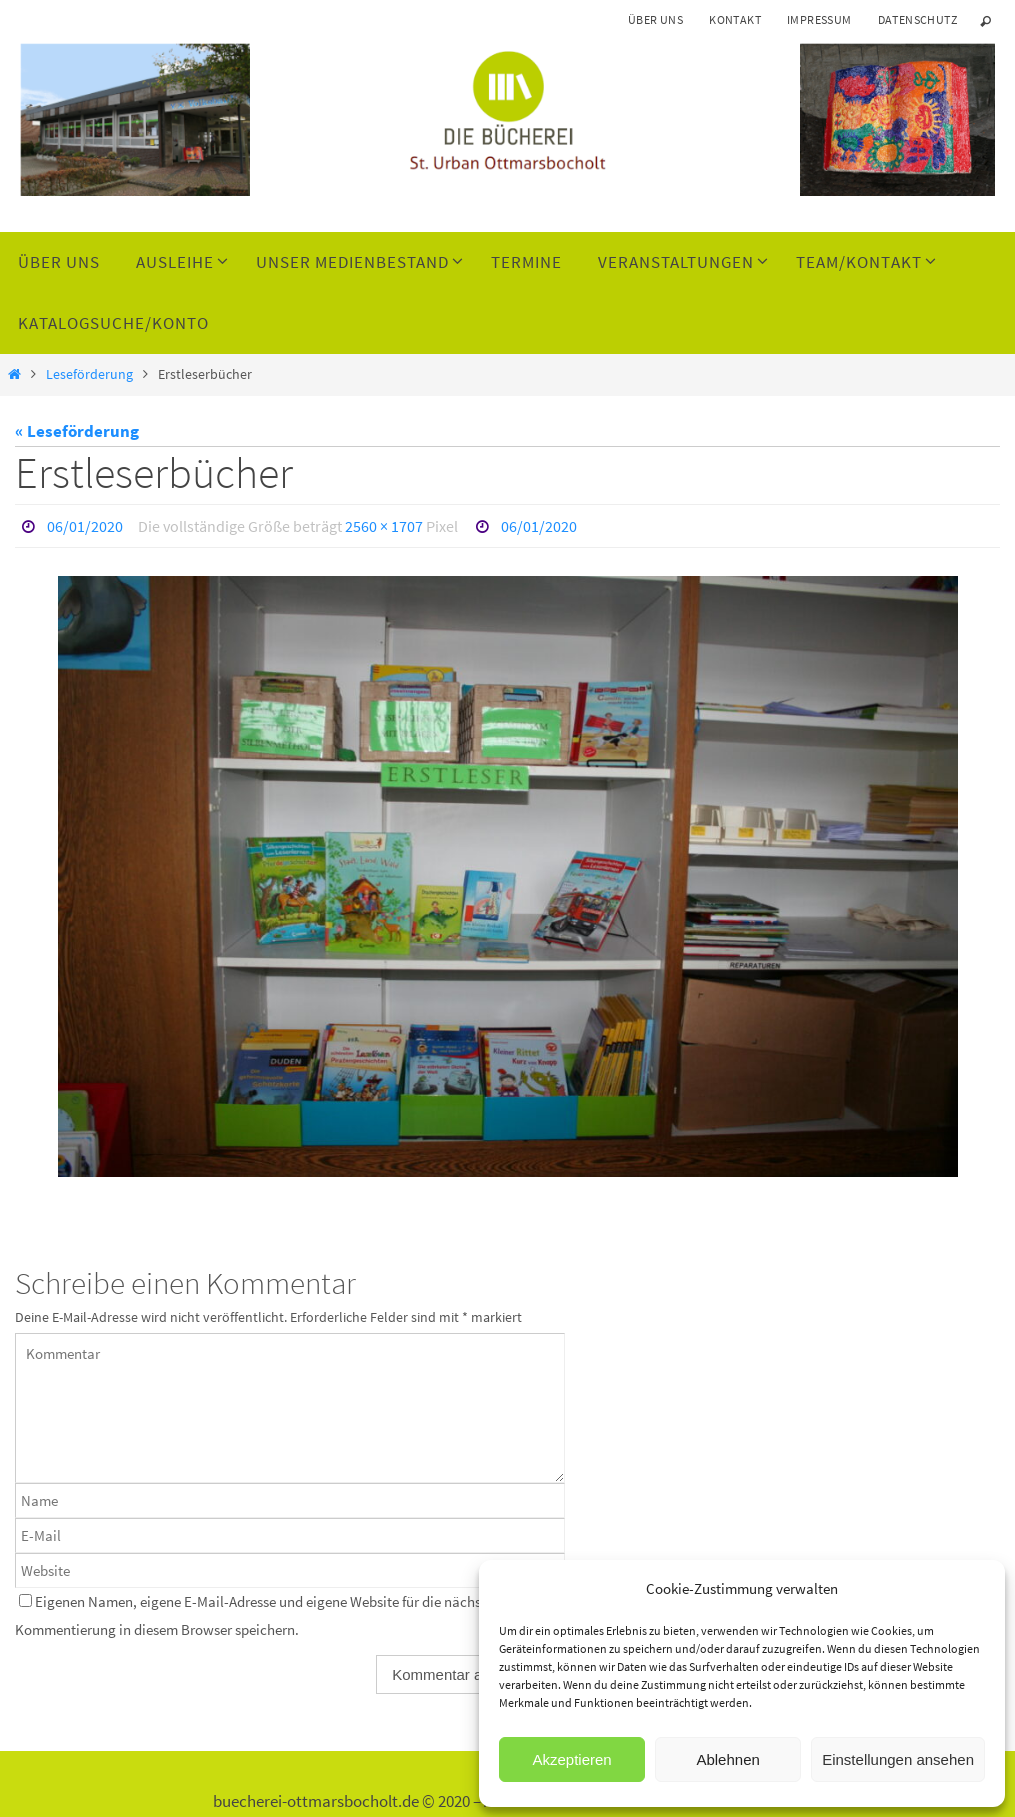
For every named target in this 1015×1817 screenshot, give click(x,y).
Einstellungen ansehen (898, 1759)
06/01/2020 (85, 526)
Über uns (655, 19)
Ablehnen (727, 1759)
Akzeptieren (571, 1759)
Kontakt (735, 19)
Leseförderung (89, 374)
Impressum (819, 19)
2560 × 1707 (384, 526)
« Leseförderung (77, 431)
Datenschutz (917, 19)
